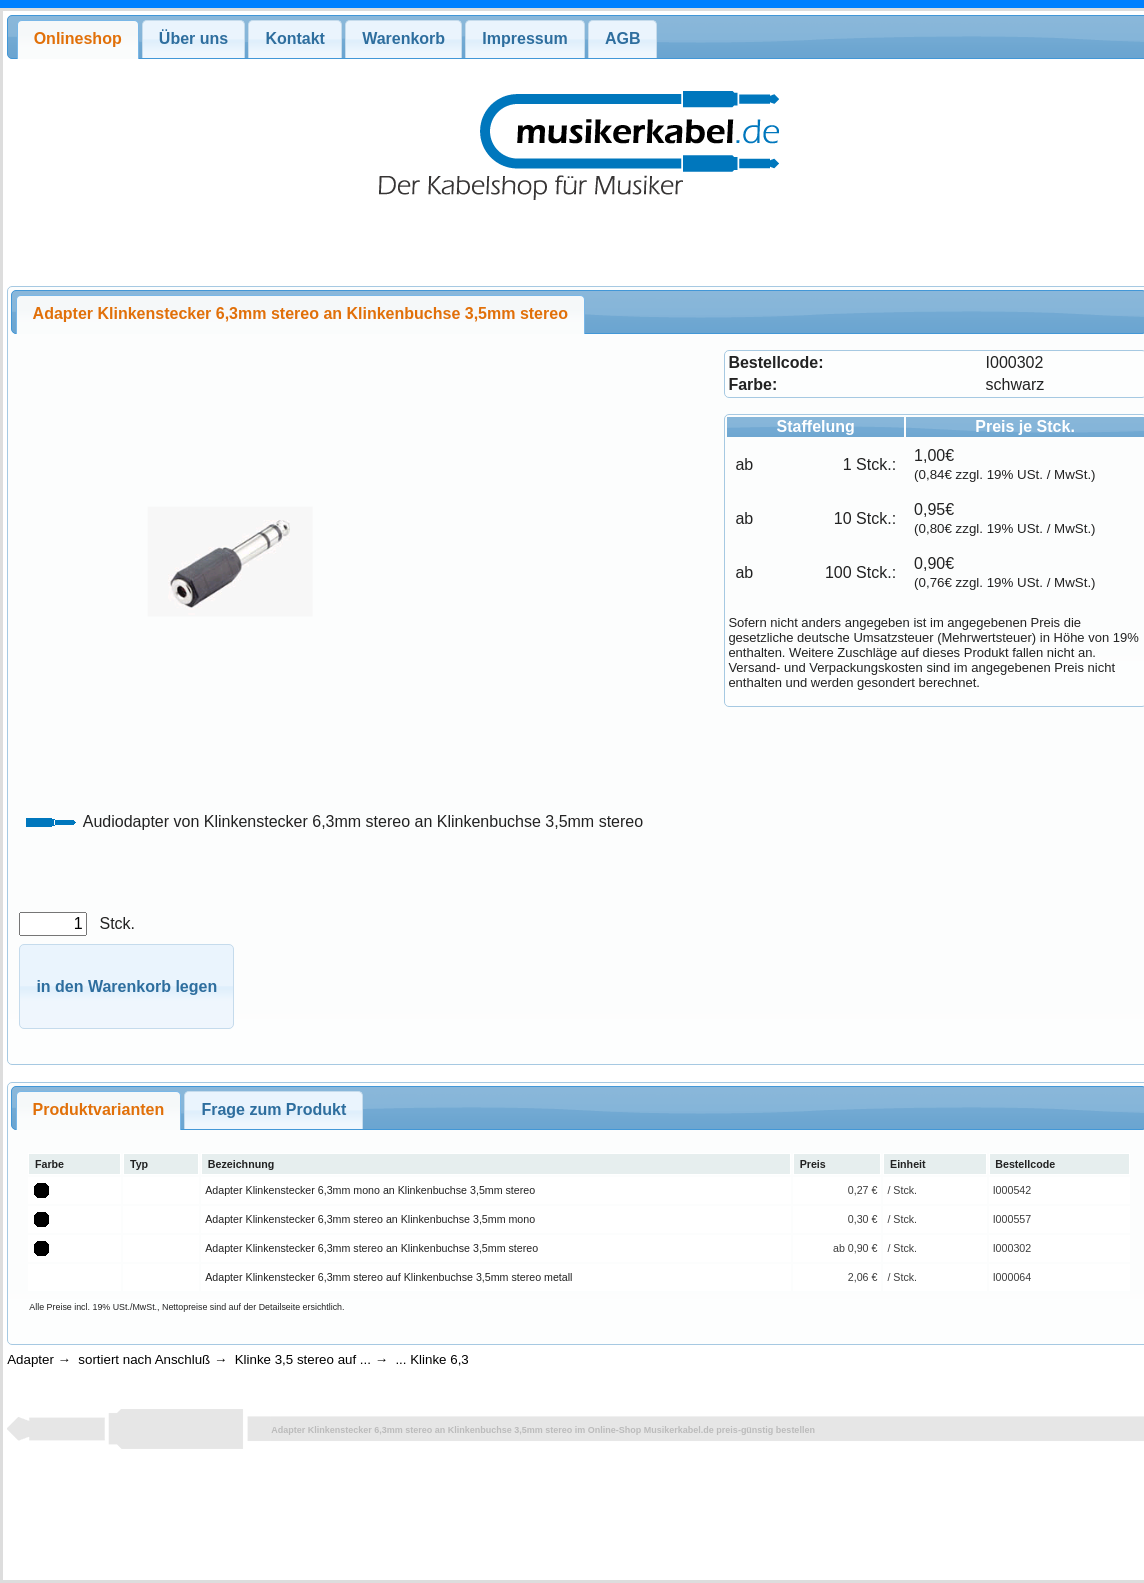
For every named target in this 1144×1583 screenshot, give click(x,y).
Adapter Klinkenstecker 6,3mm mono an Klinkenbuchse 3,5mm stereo (370, 1190)
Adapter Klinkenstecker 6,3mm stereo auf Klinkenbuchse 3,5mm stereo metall (388, 1277)
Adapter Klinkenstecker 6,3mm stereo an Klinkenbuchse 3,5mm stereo (371, 1248)
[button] (126, 986)
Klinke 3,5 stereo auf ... (303, 1359)
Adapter (30, 1359)
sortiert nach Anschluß (144, 1359)
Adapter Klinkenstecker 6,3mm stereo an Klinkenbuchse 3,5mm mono (370, 1219)
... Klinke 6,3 (431, 1359)
